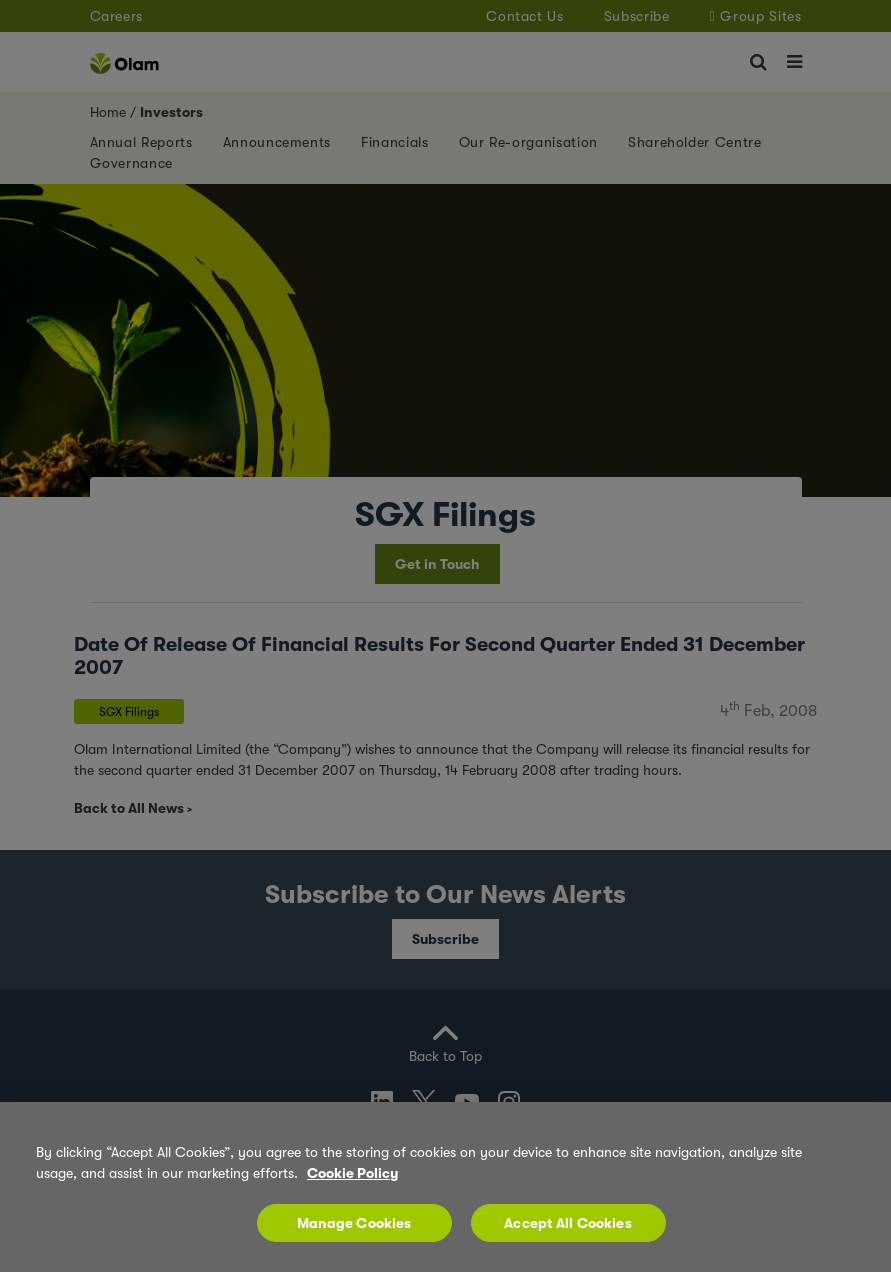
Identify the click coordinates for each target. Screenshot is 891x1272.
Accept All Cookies (568, 1223)
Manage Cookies (354, 1223)
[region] (445, 1187)
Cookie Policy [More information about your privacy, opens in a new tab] (352, 1173)
